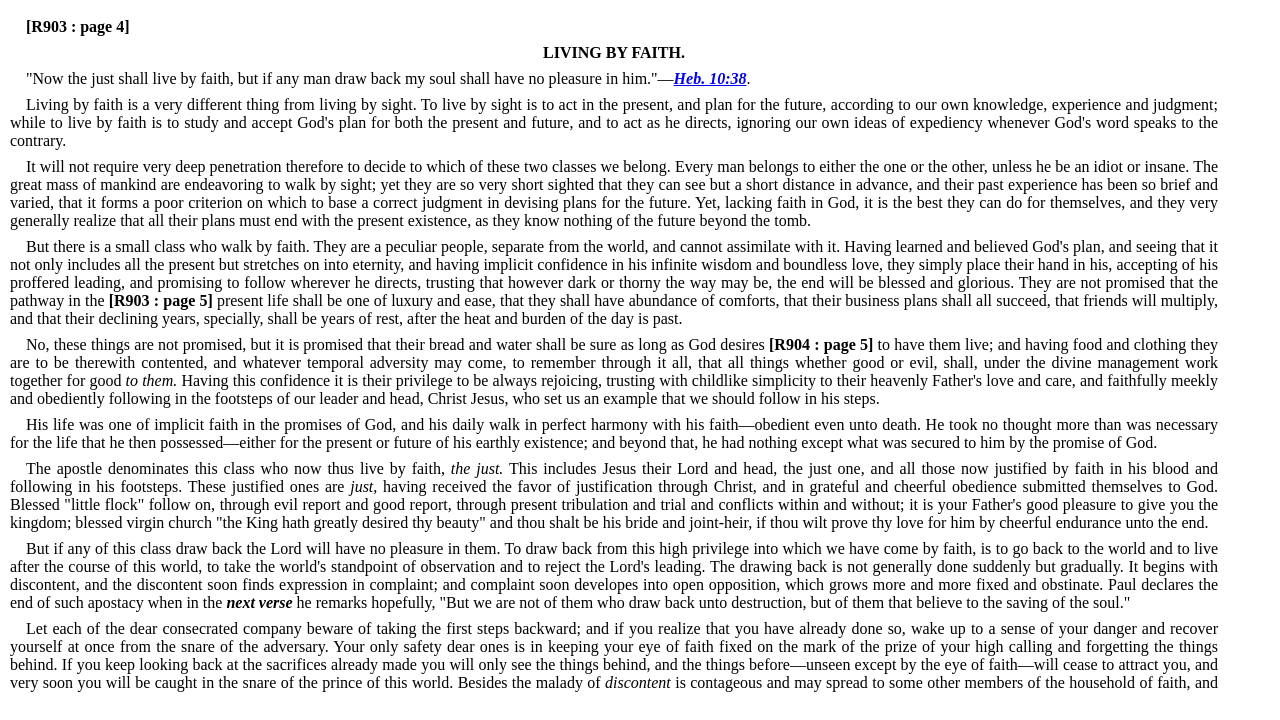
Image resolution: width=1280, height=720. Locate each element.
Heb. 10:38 (710, 78)
